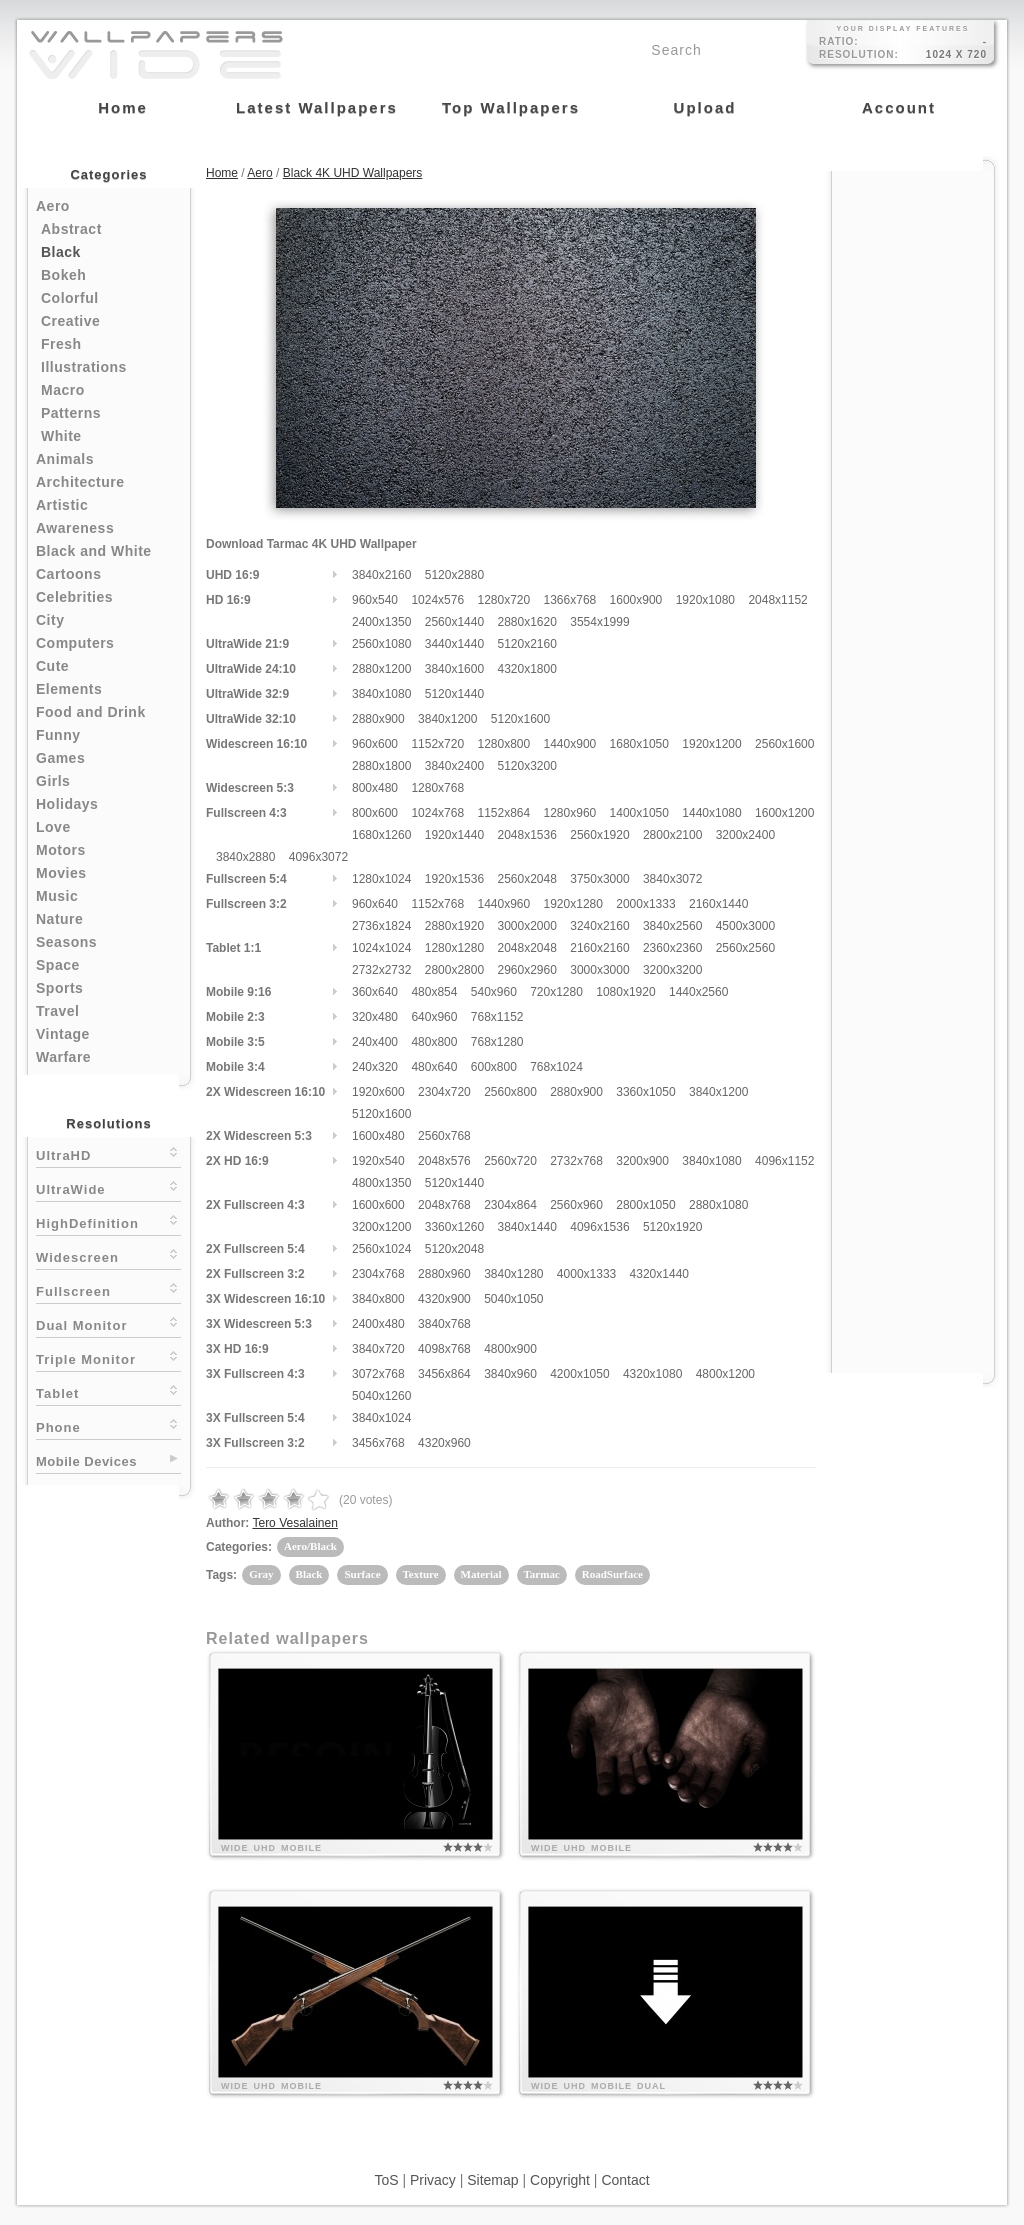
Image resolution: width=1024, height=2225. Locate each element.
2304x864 (510, 1205)
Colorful (70, 298)
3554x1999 (599, 622)
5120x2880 (454, 575)
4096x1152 (784, 1161)
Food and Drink (91, 712)
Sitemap (492, 2180)
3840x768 (444, 1324)
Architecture (80, 482)
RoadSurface (612, 1574)
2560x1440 (454, 622)
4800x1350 (381, 1183)
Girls (53, 781)
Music (57, 896)
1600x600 (378, 1205)
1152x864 (503, 813)
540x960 (494, 992)
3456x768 (378, 1443)
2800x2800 (454, 970)
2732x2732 (381, 970)
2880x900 (378, 719)
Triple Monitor (108, 1357)
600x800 (494, 1067)
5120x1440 (454, 694)
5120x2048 (454, 1249)
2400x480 (378, 1324)
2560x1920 (599, 835)
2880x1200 (381, 669)
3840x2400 (454, 766)
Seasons (66, 942)
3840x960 (510, 1374)
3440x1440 (454, 644)
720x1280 (556, 992)
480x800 (434, 1042)
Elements (69, 689)
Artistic (62, 505)
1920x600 (378, 1092)
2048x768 (444, 1205)
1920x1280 (573, 904)
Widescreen (108, 1255)
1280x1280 (454, 948)
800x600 (375, 813)
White (61, 436)
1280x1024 (381, 879)
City (50, 620)
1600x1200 (784, 813)
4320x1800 (526, 669)
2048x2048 (526, 948)
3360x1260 (454, 1227)
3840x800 (378, 1299)
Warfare (63, 1057)
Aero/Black (310, 1546)
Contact (625, 2180)
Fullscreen (108, 1289)
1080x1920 (625, 992)
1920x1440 (454, 835)
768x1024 (556, 1067)
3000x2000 (526, 926)
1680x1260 (381, 835)
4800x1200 (725, 1374)
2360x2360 (672, 948)
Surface (362, 1574)
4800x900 (510, 1349)
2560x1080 (381, 644)
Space (58, 965)
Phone (108, 1425)
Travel (57, 1011)
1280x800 (503, 744)
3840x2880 (245, 857)
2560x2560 (745, 948)
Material (481, 1574)
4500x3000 (745, 926)
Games (60, 758)
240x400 (375, 1042)
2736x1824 (381, 926)
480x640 (434, 1067)
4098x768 (444, 1349)
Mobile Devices (86, 1461)
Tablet (108, 1391)
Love (53, 827)
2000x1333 (645, 904)
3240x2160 (599, 926)
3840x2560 (672, 926)
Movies (61, 873)
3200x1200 (381, 1227)
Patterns (71, 413)
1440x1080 (711, 813)
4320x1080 (652, 1374)
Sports (59, 988)
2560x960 (576, 1205)
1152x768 (437, 904)
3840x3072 (672, 879)
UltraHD (108, 1153)
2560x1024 (381, 1249)
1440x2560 (698, 992)
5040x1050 (513, 1299)
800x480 (375, 788)
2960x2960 (526, 970)
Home (222, 173)
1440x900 (570, 744)
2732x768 (576, 1161)
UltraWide (108, 1187)
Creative (70, 321)
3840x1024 (381, 1418)
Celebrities (74, 597)
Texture (421, 1574)
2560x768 (444, 1136)
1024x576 (437, 600)
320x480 (375, 1017)
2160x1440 (718, 904)
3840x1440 (526, 1227)
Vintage (63, 1034)
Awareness (75, 528)
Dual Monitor (108, 1323)
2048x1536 (526, 835)
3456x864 (444, 1374)
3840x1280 (513, 1274)
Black (61, 252)
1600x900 (636, 600)
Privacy (433, 2180)
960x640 (375, 904)
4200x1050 (579, 1374)
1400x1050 (639, 813)
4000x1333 (586, 1274)
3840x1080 (381, 694)
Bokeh (63, 275)
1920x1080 (705, 600)
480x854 (434, 992)
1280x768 (437, 788)
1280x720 (503, 600)
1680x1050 (639, 744)
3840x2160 (381, 575)
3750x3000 (599, 879)
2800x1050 (645, 1205)
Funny (58, 735)
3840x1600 (454, 669)
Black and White (94, 551)
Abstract (71, 229)
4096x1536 (599, 1227)
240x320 (375, 1067)
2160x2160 (599, 948)
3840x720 (378, 1349)
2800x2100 (672, 835)
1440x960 (503, 904)
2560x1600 (784, 744)
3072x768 (378, 1374)
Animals (65, 459)
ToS (386, 2180)
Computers (75, 643)
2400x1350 (381, 622)
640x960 (434, 1017)
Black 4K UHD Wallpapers (353, 173)
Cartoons (68, 574)
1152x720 (437, 744)
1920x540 (378, 1161)
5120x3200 (526, 766)
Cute (52, 666)
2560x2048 (526, 879)
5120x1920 (672, 1227)
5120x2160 (526, 644)
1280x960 (570, 813)
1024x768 (437, 813)
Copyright (560, 2180)
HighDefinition (108, 1221)
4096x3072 (318, 857)
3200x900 (642, 1161)
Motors (61, 850)
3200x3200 (672, 970)
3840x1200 (447, 719)
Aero (53, 206)
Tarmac (542, 1574)
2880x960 (444, 1274)
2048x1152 (777, 600)
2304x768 (378, 1274)
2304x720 (444, 1092)
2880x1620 (526, 622)
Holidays (67, 804)
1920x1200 (711, 744)
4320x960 (444, 1443)
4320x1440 (659, 1274)
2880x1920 (454, 926)
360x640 (375, 992)
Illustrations (84, 367)
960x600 (375, 744)
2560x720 (510, 1161)
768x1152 (497, 1017)
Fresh (61, 344)
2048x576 (444, 1161)
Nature (59, 919)
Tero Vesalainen (294, 1523)
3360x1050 (645, 1092)
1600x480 (378, 1136)
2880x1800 (381, 766)
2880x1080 (718, 1205)
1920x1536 (454, 879)
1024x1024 (381, 948)
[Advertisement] (913, 472)
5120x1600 (520, 719)
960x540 (375, 600)
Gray (261, 1574)
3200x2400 (745, 835)
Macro (63, 390)
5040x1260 (381, 1396)
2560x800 (510, 1092)
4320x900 (444, 1299)
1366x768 (570, 600)
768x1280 (497, 1042)
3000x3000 (599, 970)
